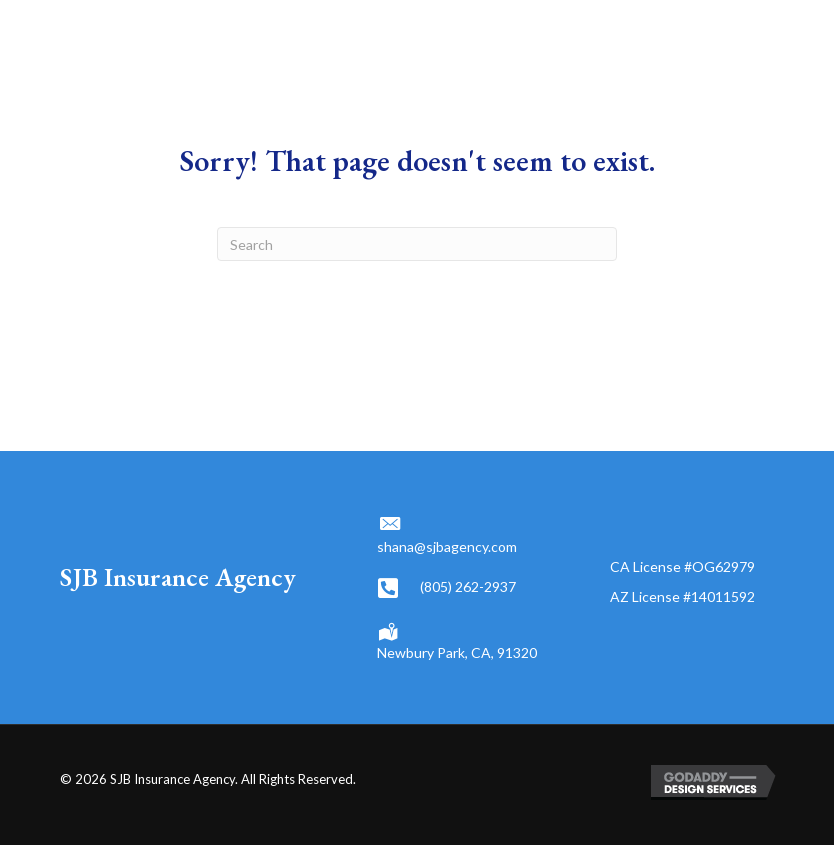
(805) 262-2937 (468, 586)
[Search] (417, 244)
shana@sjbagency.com (447, 546)
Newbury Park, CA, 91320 (457, 652)
